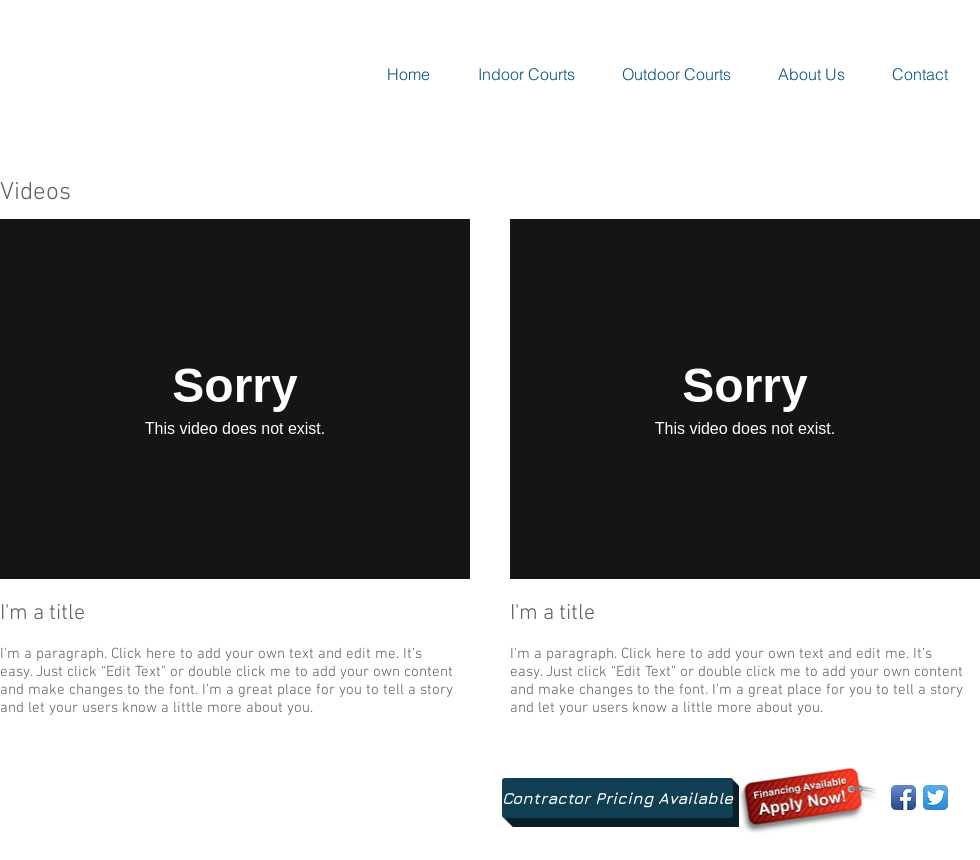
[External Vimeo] (235, 399)
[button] (526, 74)
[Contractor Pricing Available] (617, 798)
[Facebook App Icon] (903, 797)
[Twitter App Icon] (935, 797)
